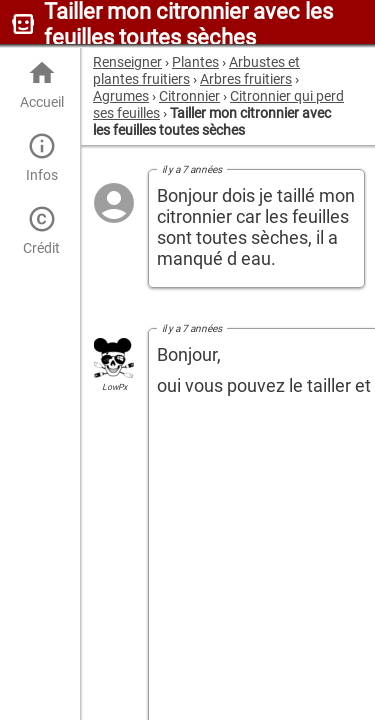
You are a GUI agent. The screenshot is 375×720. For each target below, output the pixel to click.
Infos (41, 157)
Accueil (41, 84)
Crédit (41, 230)
